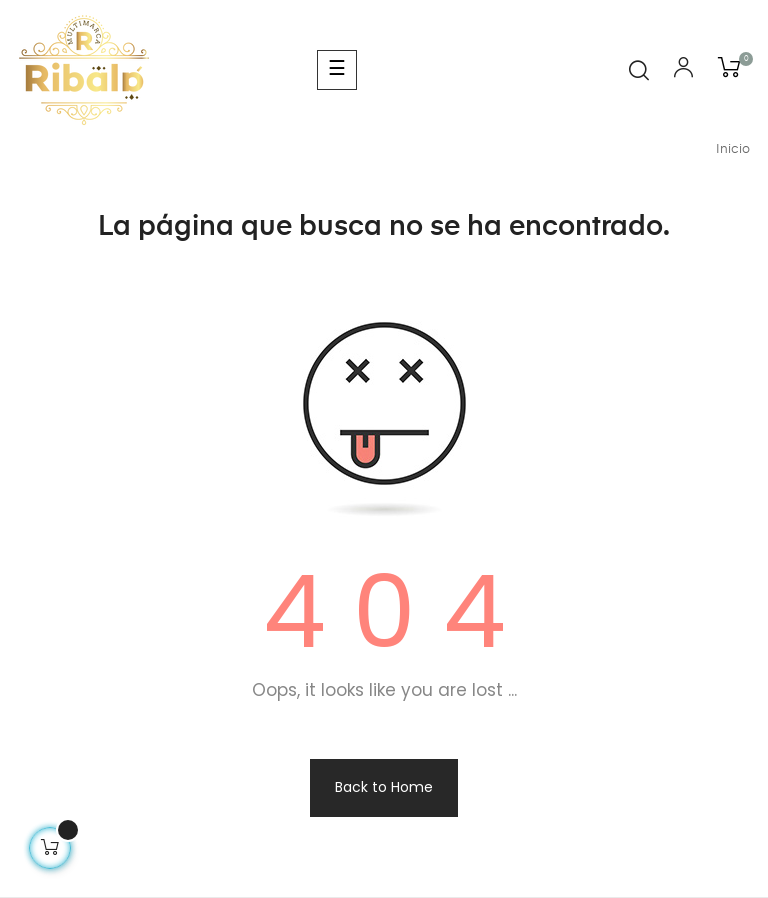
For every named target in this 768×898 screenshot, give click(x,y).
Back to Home (384, 787)
